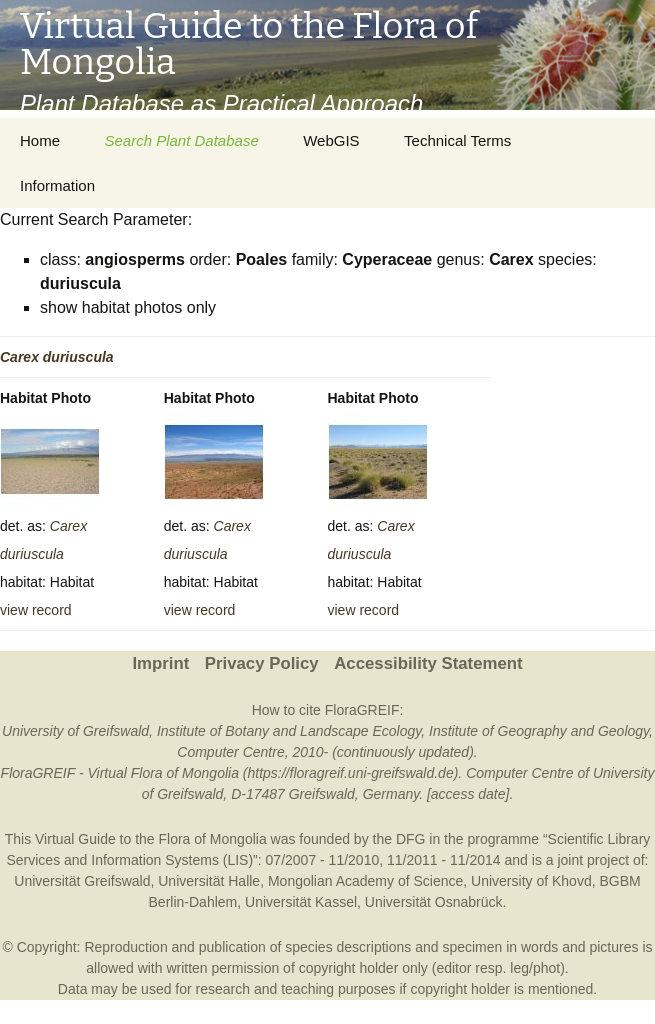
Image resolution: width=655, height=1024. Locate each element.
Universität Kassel (301, 902)
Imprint (160, 663)
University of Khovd (531, 881)
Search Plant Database (181, 140)
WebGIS (331, 140)
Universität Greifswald (82, 881)
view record (36, 610)
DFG (411, 839)
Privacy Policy (262, 663)
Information (57, 185)
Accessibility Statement (428, 663)
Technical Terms (457, 140)
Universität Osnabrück (434, 902)
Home (40, 140)
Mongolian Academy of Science (365, 881)
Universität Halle (209, 881)
